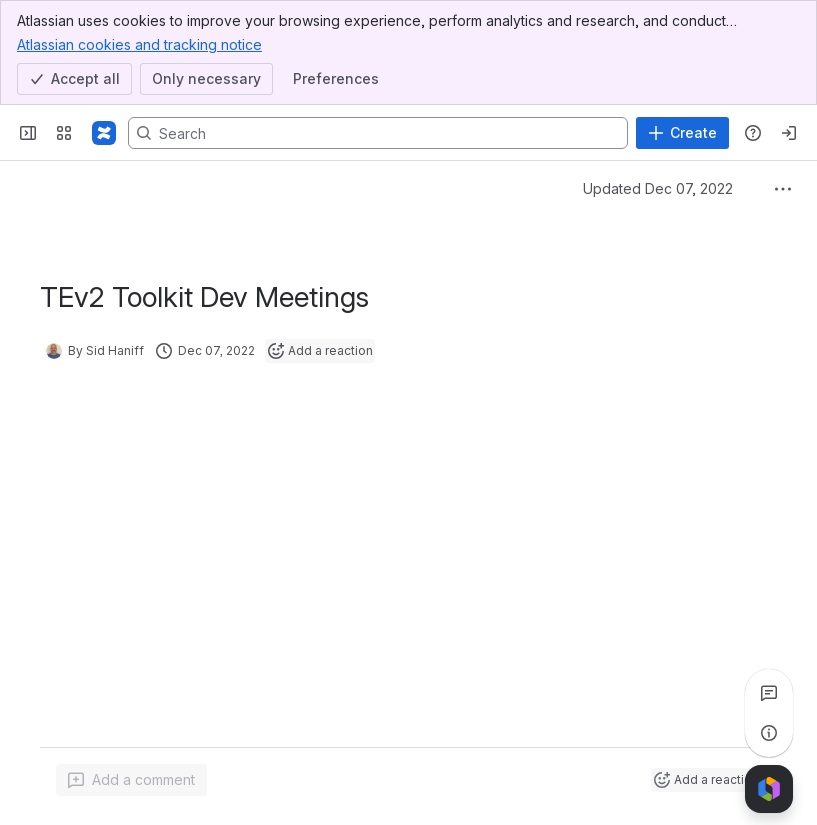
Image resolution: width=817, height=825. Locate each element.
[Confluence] (104, 133)
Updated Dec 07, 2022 (658, 188)
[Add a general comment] (131, 780)
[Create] (682, 133)
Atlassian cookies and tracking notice (139, 44)
